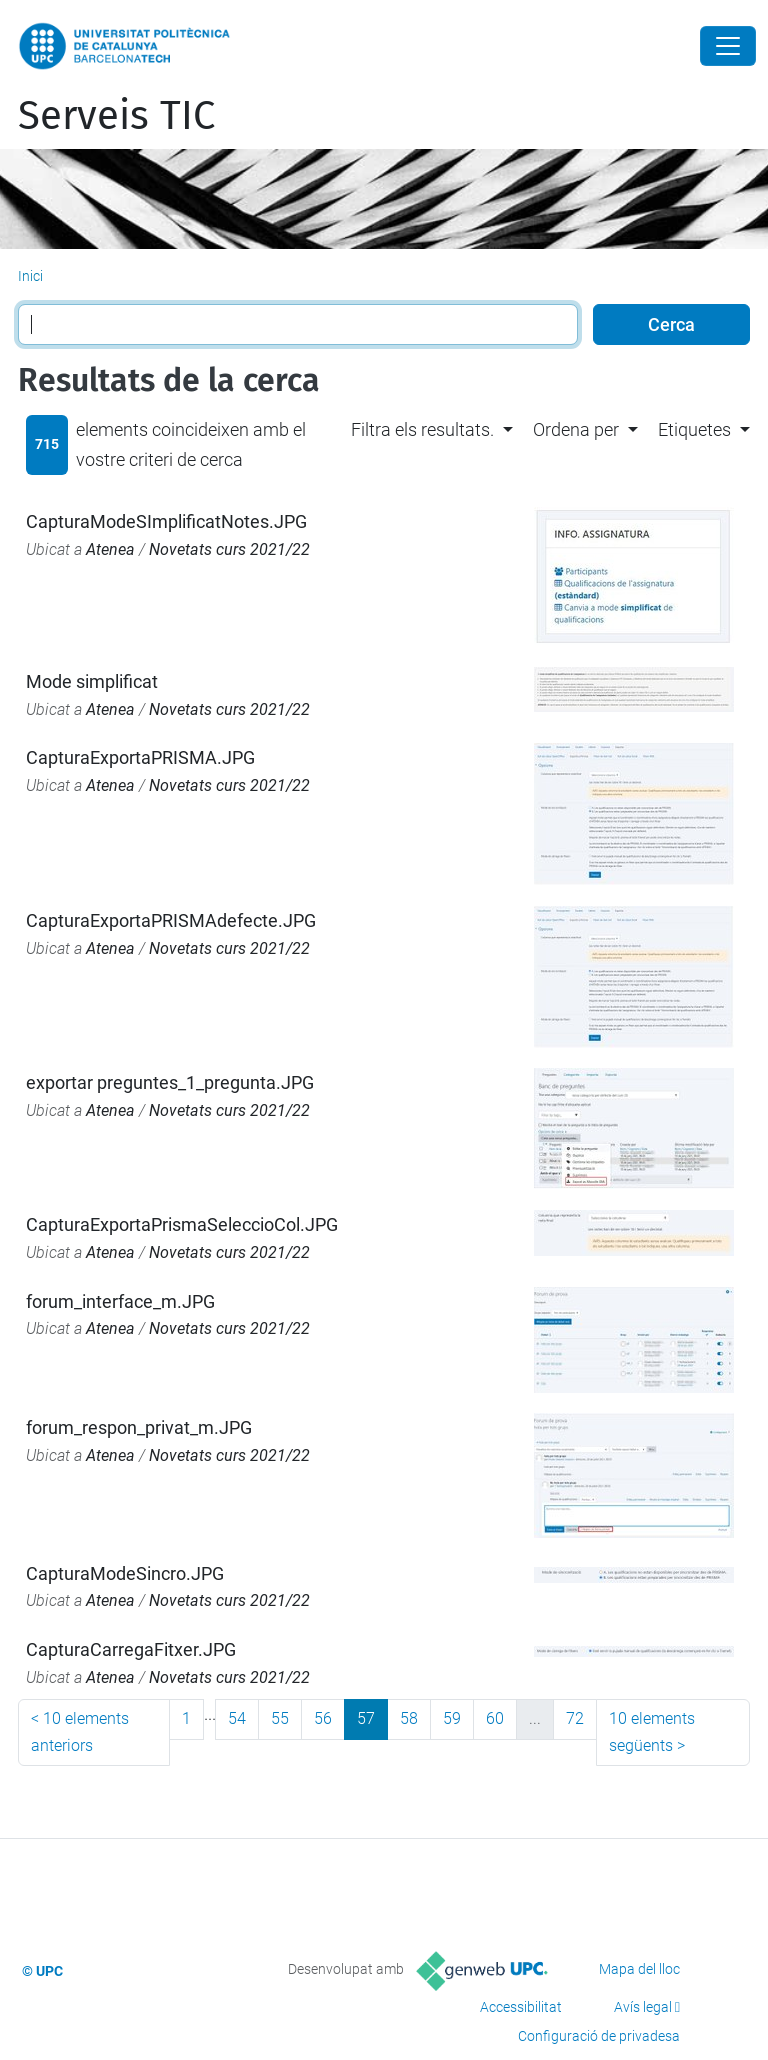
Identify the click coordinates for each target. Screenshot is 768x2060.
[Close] (728, 46)
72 (575, 1718)
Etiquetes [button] (694, 429)
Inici (30, 276)
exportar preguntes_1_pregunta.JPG (170, 1082)
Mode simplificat (92, 681)
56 (323, 1718)
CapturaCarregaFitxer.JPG (131, 1649)
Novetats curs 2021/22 (229, 549)
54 (237, 1718)
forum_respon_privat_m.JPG (139, 1427)
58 (409, 1718)
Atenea (110, 549)
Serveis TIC (116, 116)
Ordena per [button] (576, 429)
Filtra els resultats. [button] (422, 429)
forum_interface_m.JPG (120, 1301)
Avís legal (643, 2007)
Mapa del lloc (639, 1969)
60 (495, 1718)
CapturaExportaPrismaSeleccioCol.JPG (182, 1224)
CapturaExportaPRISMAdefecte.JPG (171, 920)
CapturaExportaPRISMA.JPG (140, 757)
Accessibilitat (521, 2007)
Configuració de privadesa (599, 2036)
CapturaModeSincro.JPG (125, 1573)
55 (280, 1718)
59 (452, 1718)
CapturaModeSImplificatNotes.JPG (166, 521)
